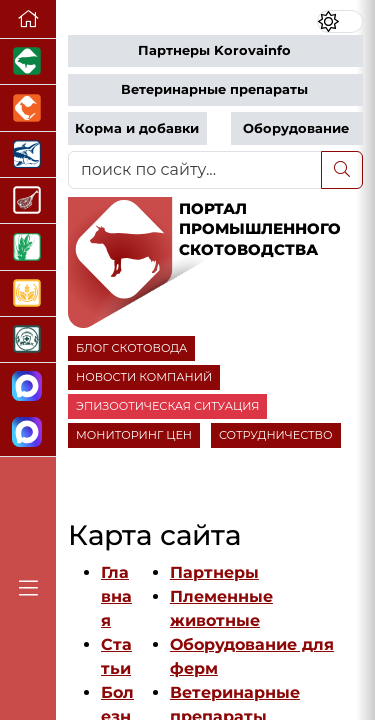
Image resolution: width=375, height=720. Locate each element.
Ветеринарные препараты (214, 89)
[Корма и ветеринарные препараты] (28, 340)
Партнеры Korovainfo (214, 50)
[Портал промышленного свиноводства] (28, 62)
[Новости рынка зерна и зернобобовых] (28, 247)
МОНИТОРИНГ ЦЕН (134, 435)
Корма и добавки (137, 128)
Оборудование (296, 128)
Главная (116, 596)
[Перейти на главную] (28, 19)
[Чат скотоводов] (28, 433)
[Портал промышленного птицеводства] (28, 108)
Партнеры (214, 572)
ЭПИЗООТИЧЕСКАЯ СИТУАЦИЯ (167, 406)
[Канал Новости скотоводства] (28, 386)
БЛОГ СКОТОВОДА (131, 348)
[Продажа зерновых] (28, 294)
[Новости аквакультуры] (28, 155)
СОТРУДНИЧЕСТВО (276, 435)
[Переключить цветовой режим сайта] (340, 21)
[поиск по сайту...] (195, 170)
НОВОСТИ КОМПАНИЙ (144, 377)
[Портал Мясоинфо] (28, 201)
